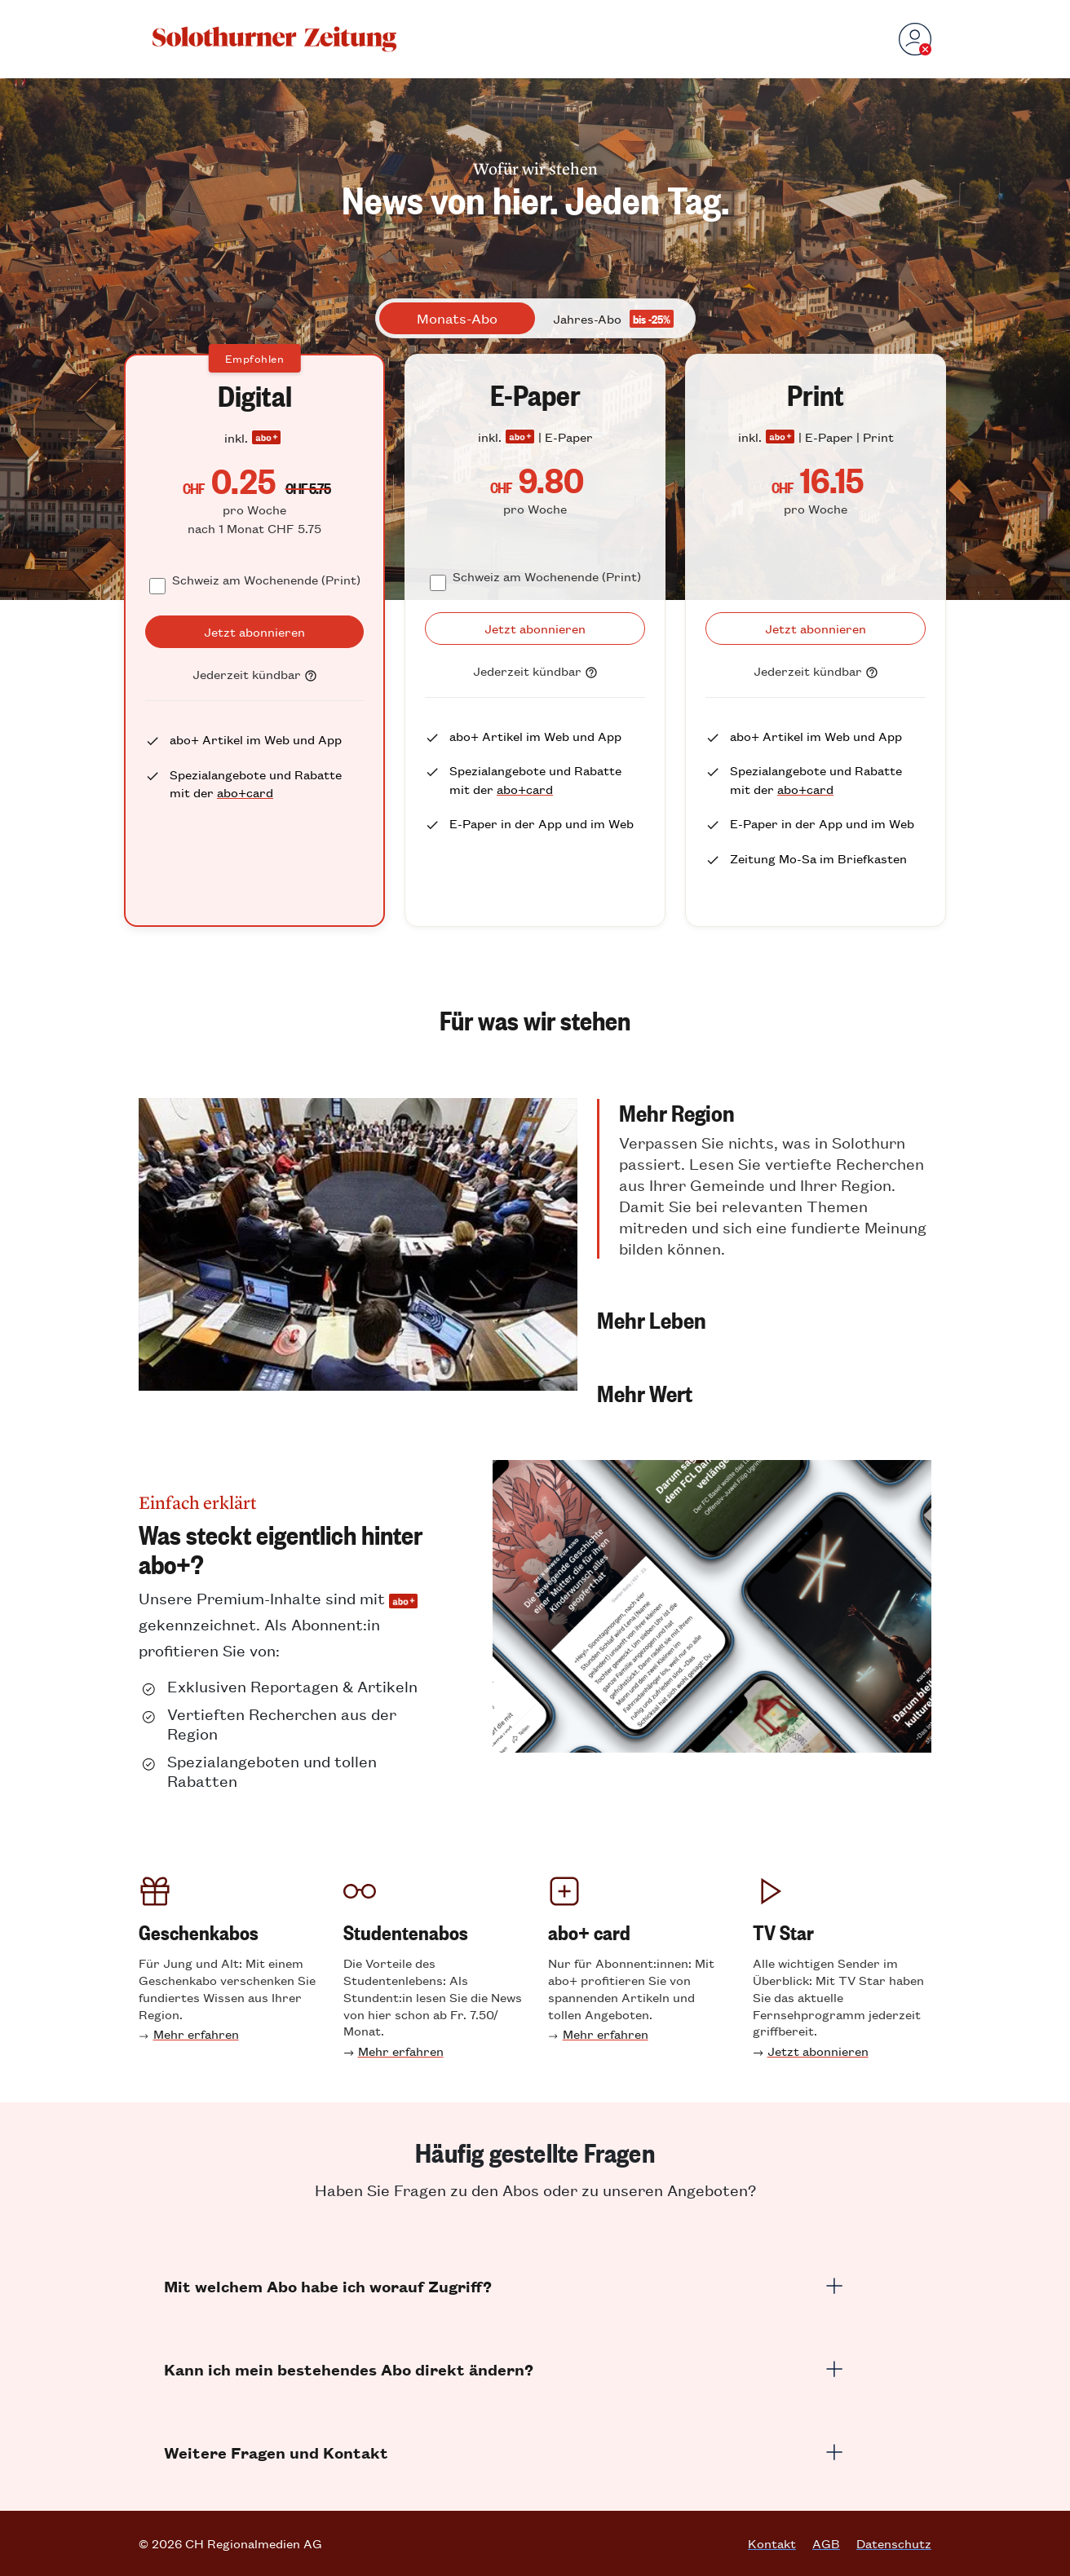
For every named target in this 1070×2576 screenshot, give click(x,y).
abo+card (245, 792)
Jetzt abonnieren (818, 2050)
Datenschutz (893, 2543)
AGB (826, 2543)
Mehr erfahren (196, 2033)
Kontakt (772, 2543)
